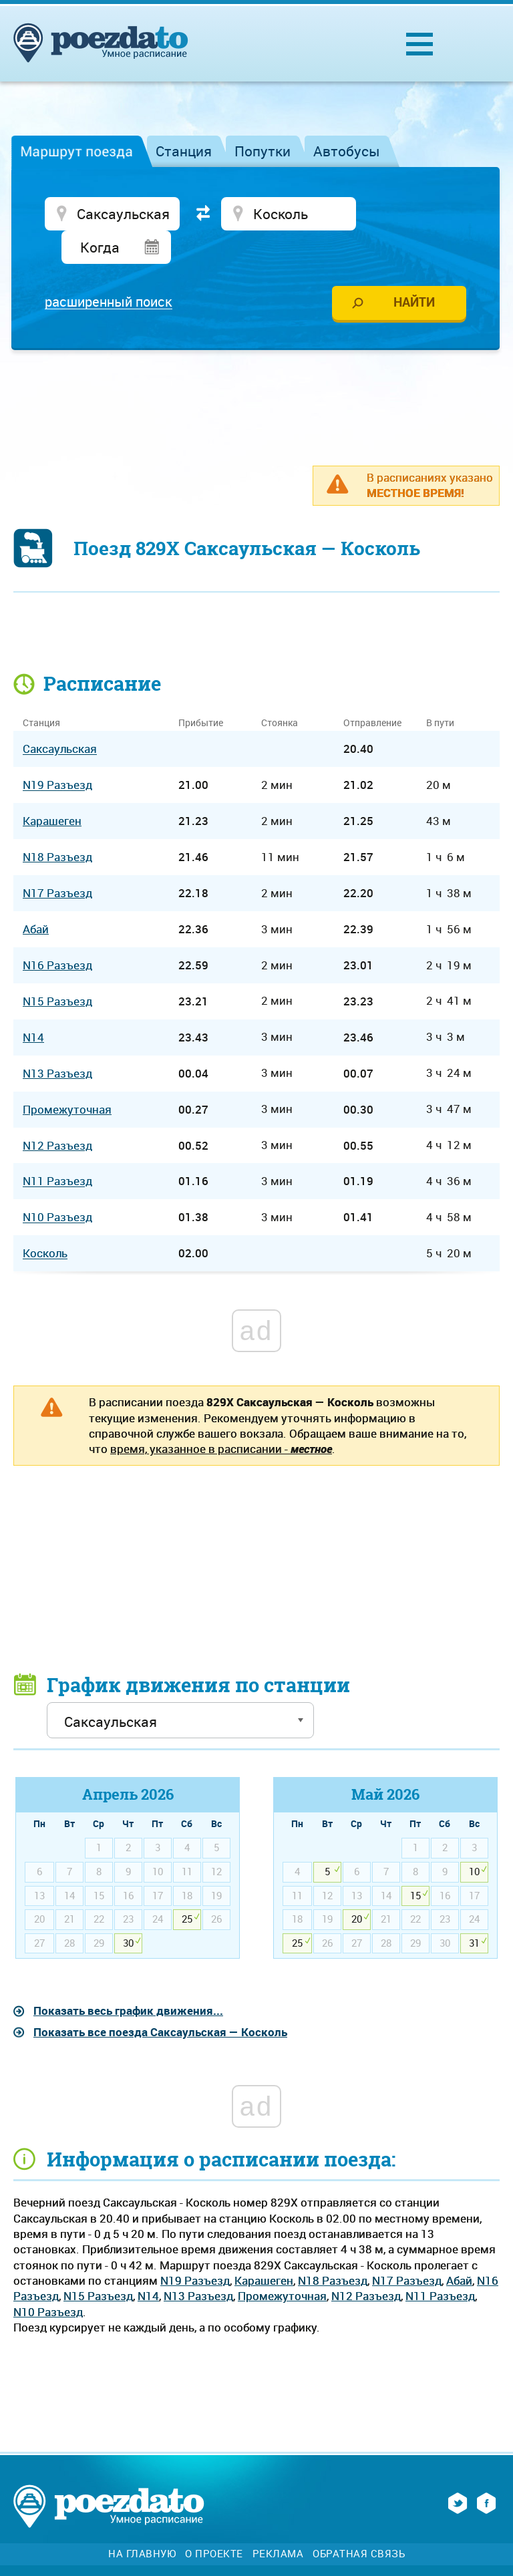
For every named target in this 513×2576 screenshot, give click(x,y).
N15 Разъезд (98, 2263)
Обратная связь (359, 2521)
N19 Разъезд (195, 2248)
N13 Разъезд (198, 2263)
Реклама (278, 2521)
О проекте (214, 2521)
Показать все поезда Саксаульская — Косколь (160, 1999)
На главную (142, 2521)
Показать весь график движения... (128, 1978)
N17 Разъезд (407, 2248)
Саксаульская (60, 716)
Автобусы (346, 151)
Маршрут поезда (76, 151)
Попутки (262, 151)
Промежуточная (282, 2263)
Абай (459, 2248)
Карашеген (263, 2248)
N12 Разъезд (366, 2263)
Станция (184, 151)
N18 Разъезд (332, 2248)
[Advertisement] (256, 368)
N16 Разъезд (57, 933)
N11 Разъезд (440, 2263)
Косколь (45, 1221)
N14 (148, 2263)
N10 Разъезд (48, 2279)
